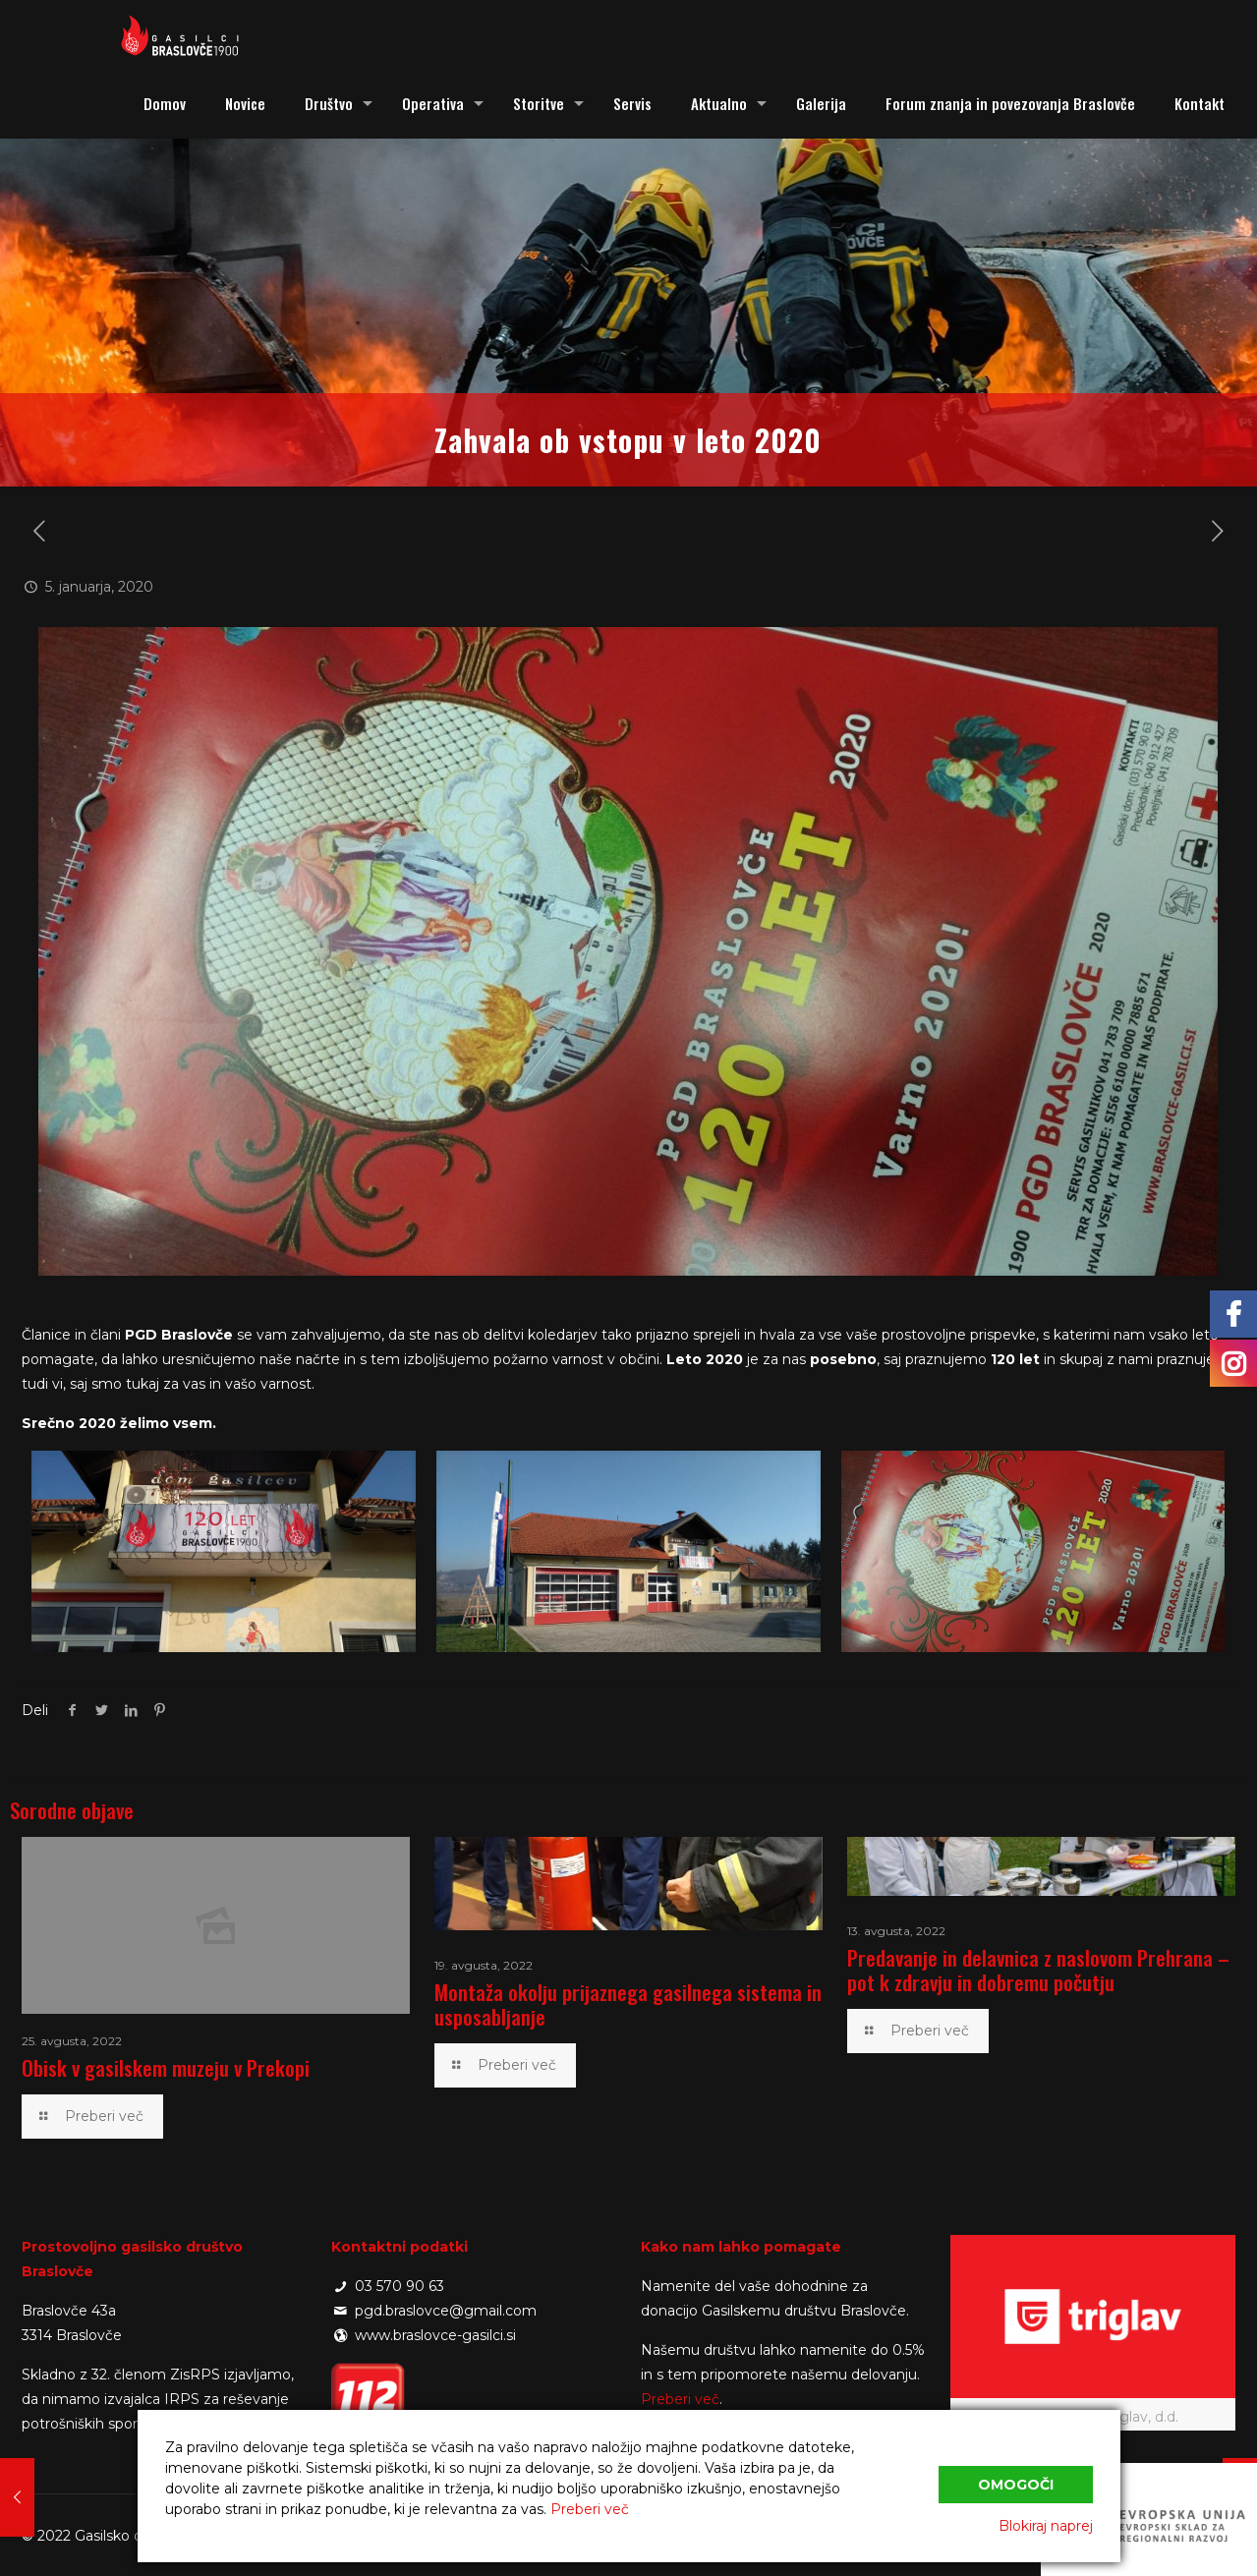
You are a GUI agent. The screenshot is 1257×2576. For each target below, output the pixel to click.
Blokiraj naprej (1046, 2526)
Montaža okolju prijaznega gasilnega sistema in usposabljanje (628, 2004)
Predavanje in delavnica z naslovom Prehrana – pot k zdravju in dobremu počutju (1038, 1969)
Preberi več (680, 2399)
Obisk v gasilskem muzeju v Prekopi (166, 2067)
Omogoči (1016, 2484)
